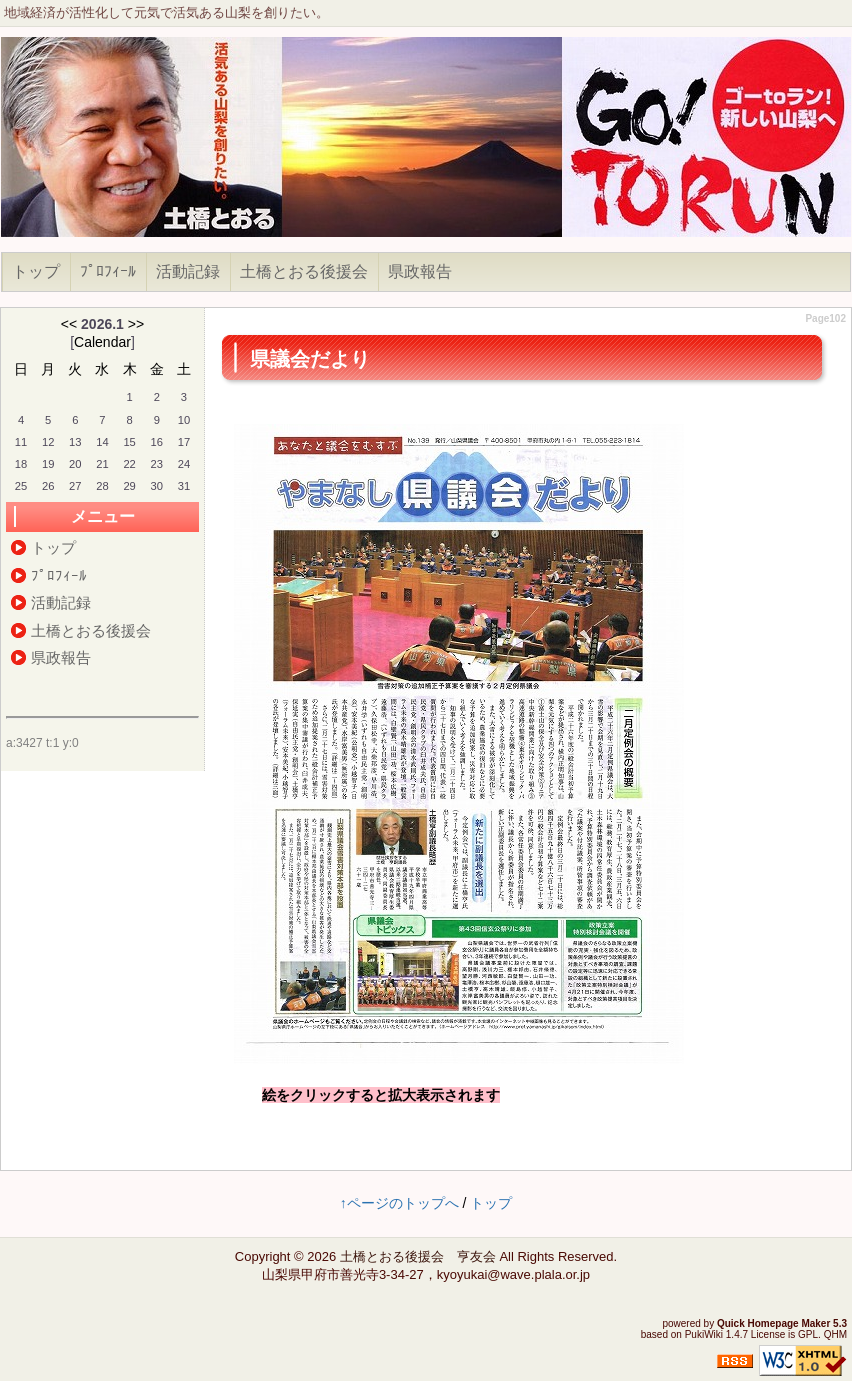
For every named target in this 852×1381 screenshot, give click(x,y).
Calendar (102, 342)
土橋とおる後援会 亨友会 (418, 1256)
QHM (835, 1334)
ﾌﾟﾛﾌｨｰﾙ (108, 271)
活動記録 (188, 271)
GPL (808, 1334)
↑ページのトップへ (399, 1203)
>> (136, 324)
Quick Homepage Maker (773, 1323)
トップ (36, 271)
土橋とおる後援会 (304, 271)
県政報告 (420, 271)
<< (69, 324)
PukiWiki (704, 1334)
